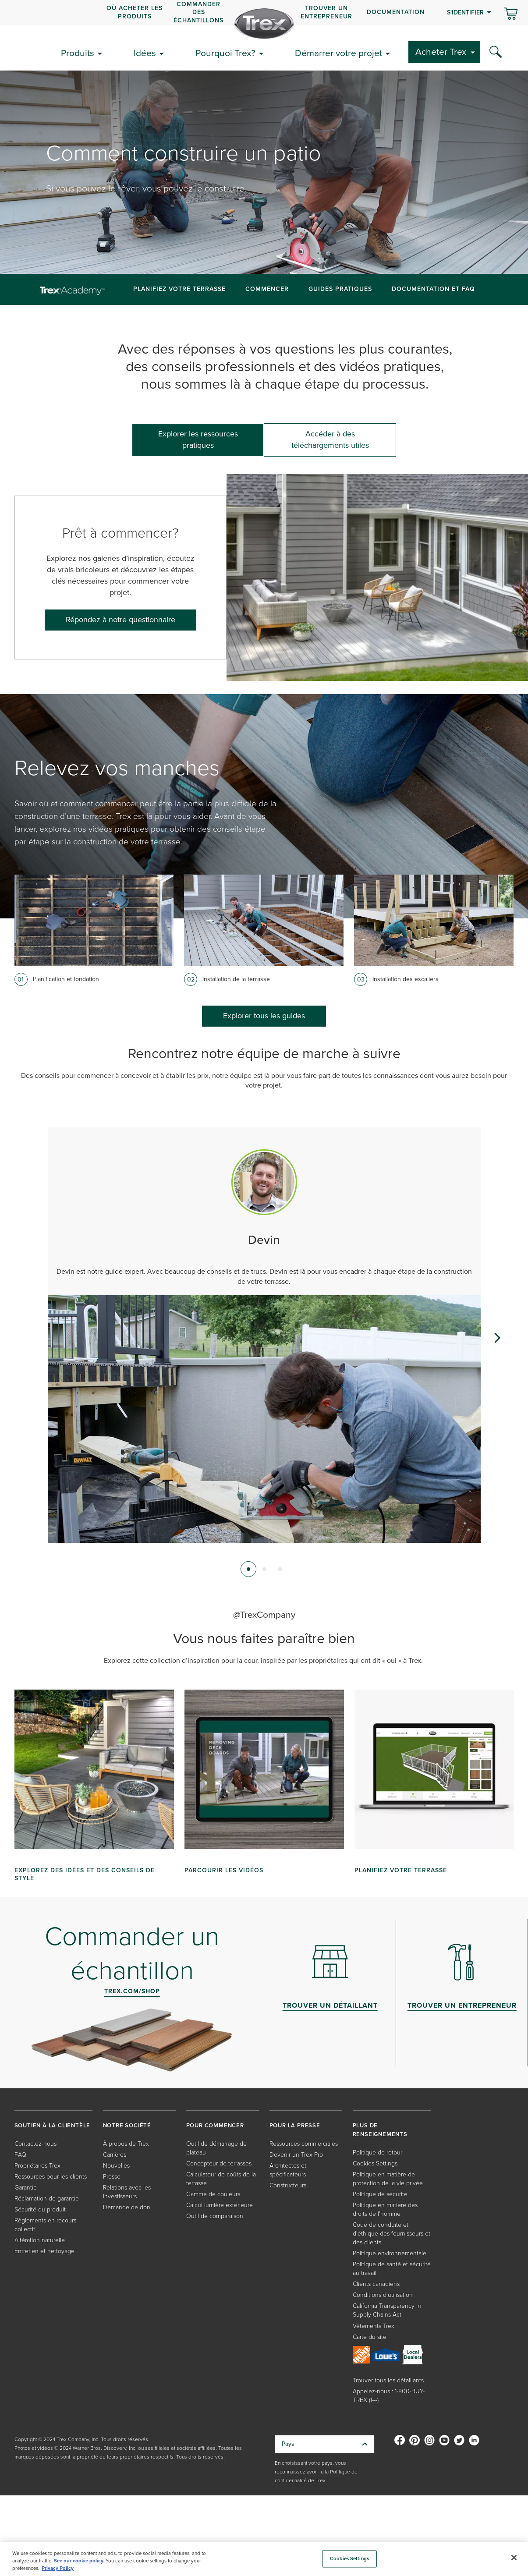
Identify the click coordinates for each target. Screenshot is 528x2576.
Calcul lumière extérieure (219, 2205)
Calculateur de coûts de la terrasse (221, 2179)
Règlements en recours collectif (45, 2225)
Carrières (114, 2154)
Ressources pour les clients (50, 2176)
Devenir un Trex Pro (296, 2154)
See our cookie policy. (79, 2561)
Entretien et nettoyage (44, 2251)
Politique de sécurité (380, 2194)
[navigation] (264, 12)
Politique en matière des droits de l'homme (385, 2209)
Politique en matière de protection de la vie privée (388, 2179)
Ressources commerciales (303, 2143)
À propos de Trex (126, 2143)
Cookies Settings (375, 2163)
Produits (77, 53)
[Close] (514, 2557)
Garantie (25, 2187)
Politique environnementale (389, 2253)
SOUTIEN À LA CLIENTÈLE (52, 2125)
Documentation (396, 12)
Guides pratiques (340, 289)
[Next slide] (496, 1338)
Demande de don (126, 2207)
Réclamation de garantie (46, 2198)
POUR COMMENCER (215, 2125)
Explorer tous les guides (264, 1015)
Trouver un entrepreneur (326, 12)
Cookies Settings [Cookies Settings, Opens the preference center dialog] (349, 2558)
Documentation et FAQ (433, 289)
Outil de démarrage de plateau (216, 2148)
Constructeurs (287, 2185)
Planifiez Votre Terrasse (179, 289)
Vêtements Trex (373, 2326)
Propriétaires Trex (37, 2165)
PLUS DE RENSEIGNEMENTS (380, 2129)
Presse (111, 2176)
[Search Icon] (495, 52)
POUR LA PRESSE (294, 2125)
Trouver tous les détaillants (388, 2380)
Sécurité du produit (40, 2209)
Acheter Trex (440, 51)
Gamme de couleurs (213, 2194)
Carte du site (369, 2337)
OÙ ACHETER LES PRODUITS (134, 12)
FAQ (20, 2154)
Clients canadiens (376, 2284)
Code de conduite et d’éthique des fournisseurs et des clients (391, 2233)
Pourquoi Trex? (225, 53)
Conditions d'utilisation (383, 2295)
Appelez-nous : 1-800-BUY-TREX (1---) (389, 2396)
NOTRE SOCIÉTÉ (127, 2125)
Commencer (267, 289)
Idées (145, 53)
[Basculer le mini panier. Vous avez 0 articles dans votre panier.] (510, 14)
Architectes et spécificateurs (287, 2170)
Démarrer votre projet (338, 53)
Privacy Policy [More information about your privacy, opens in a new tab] (58, 2568)
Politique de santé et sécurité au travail (392, 2269)
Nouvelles (116, 2165)
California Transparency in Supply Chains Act (387, 2310)
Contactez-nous (35, 2143)
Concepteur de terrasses (219, 2163)
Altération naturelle (39, 2240)
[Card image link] (94, 920)
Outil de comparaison (214, 2216)
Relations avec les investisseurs (127, 2192)
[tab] (248, 1569)
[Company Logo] (264, 23)
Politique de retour (377, 2152)
